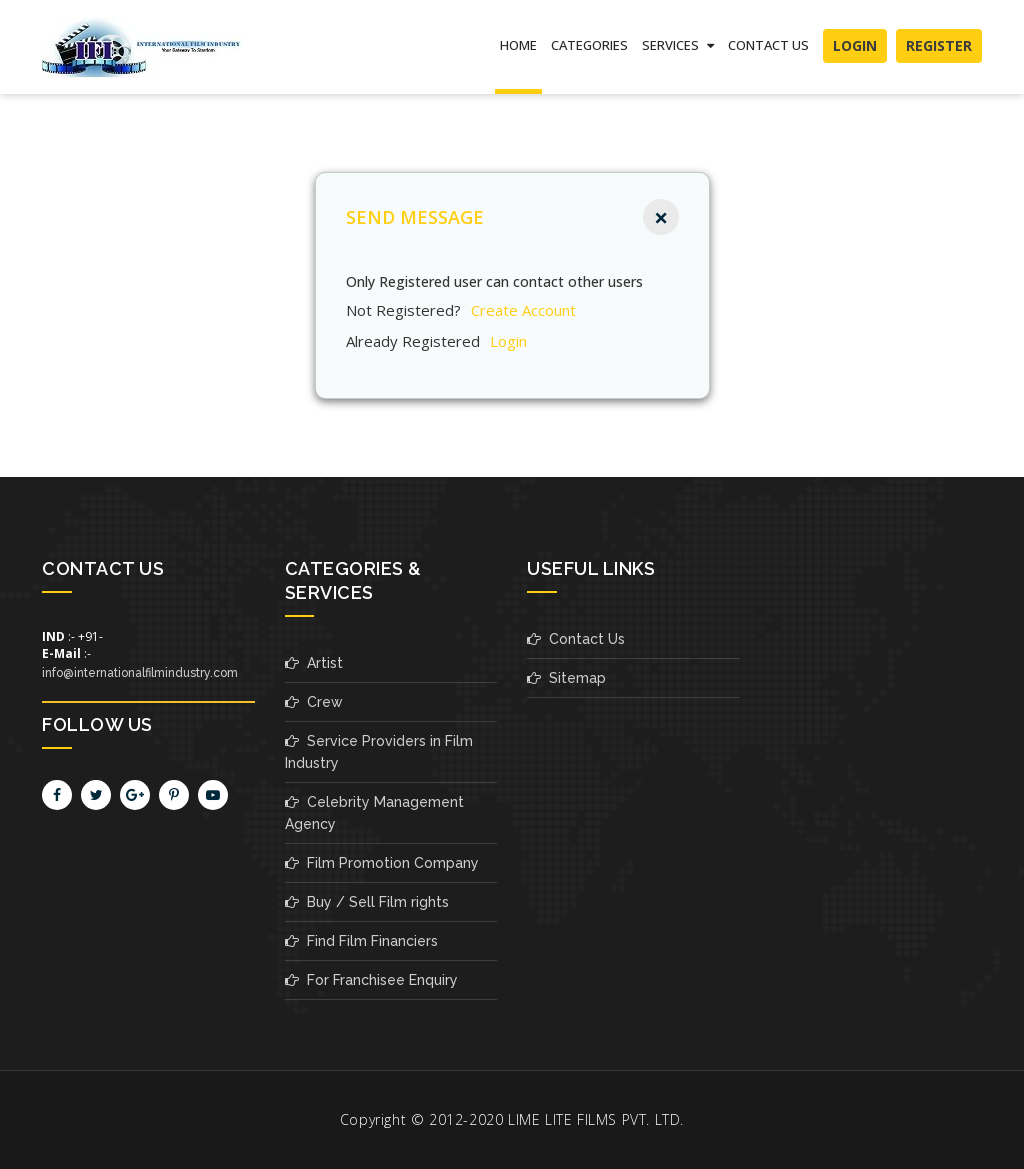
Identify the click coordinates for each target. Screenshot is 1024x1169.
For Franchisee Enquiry (371, 980)
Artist (314, 663)
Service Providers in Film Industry (379, 752)
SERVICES (678, 45)
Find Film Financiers (361, 941)
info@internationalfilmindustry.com (140, 673)
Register (939, 45)
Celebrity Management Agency (374, 813)
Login (855, 45)
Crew (314, 702)
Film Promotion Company (382, 863)
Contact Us (768, 45)
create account (523, 310)
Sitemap (566, 678)
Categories (589, 45)
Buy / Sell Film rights (367, 902)
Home (518, 45)
